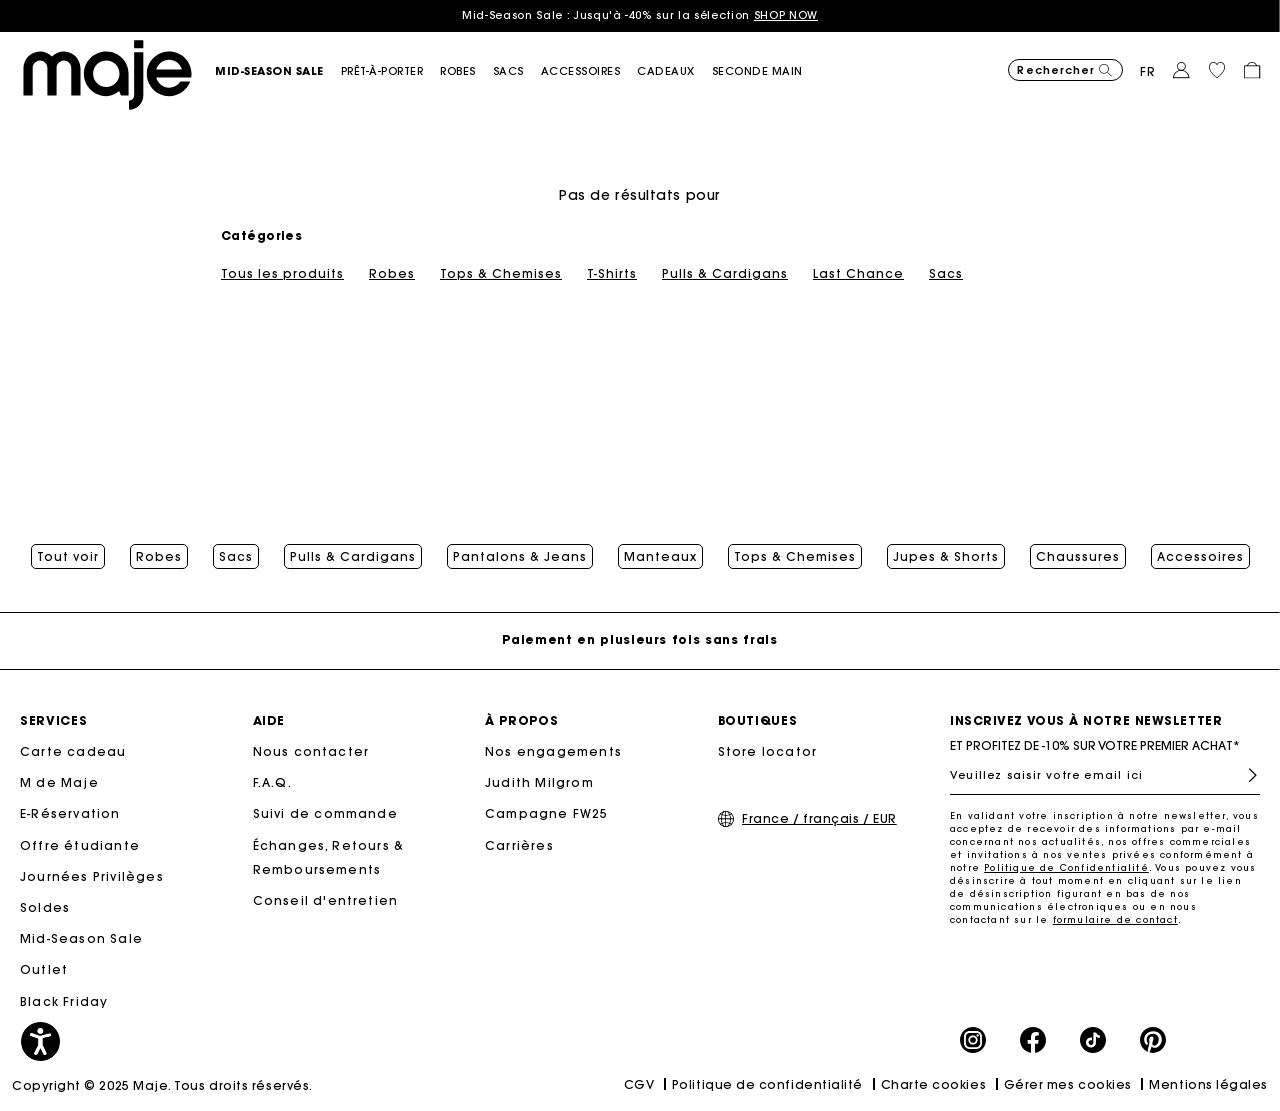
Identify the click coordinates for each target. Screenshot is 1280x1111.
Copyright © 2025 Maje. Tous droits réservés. (162, 1085)
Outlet (44, 969)
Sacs (946, 274)
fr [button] (1148, 71)
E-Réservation (70, 813)
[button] (278, 71)
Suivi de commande (325, 813)
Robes (392, 274)
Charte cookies (934, 1084)
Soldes (45, 907)
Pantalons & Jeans (520, 557)
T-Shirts (612, 274)
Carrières (519, 845)
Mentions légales (1208, 1084)
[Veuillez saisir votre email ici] (1105, 775)
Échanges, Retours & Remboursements (329, 857)
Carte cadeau (73, 751)
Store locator (768, 751)
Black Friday (64, 1001)
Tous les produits (282, 274)
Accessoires (1200, 557)
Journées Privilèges (92, 876)
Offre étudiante (80, 845)
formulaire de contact (1115, 919)
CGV (639, 1084)
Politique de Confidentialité (1066, 867)
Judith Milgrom (539, 782)
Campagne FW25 (547, 813)
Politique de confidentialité (767, 1084)
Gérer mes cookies (1068, 1084)
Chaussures (1078, 557)
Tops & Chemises (501, 274)
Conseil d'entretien (326, 900)
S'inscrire (1244, 775)
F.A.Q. (272, 782)
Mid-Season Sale (81, 938)
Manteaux (660, 557)
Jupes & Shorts (946, 557)
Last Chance (858, 274)
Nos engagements (553, 751)
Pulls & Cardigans (725, 274)
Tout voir (68, 557)
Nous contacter (311, 751)
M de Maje (59, 782)
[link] (674, 71)
